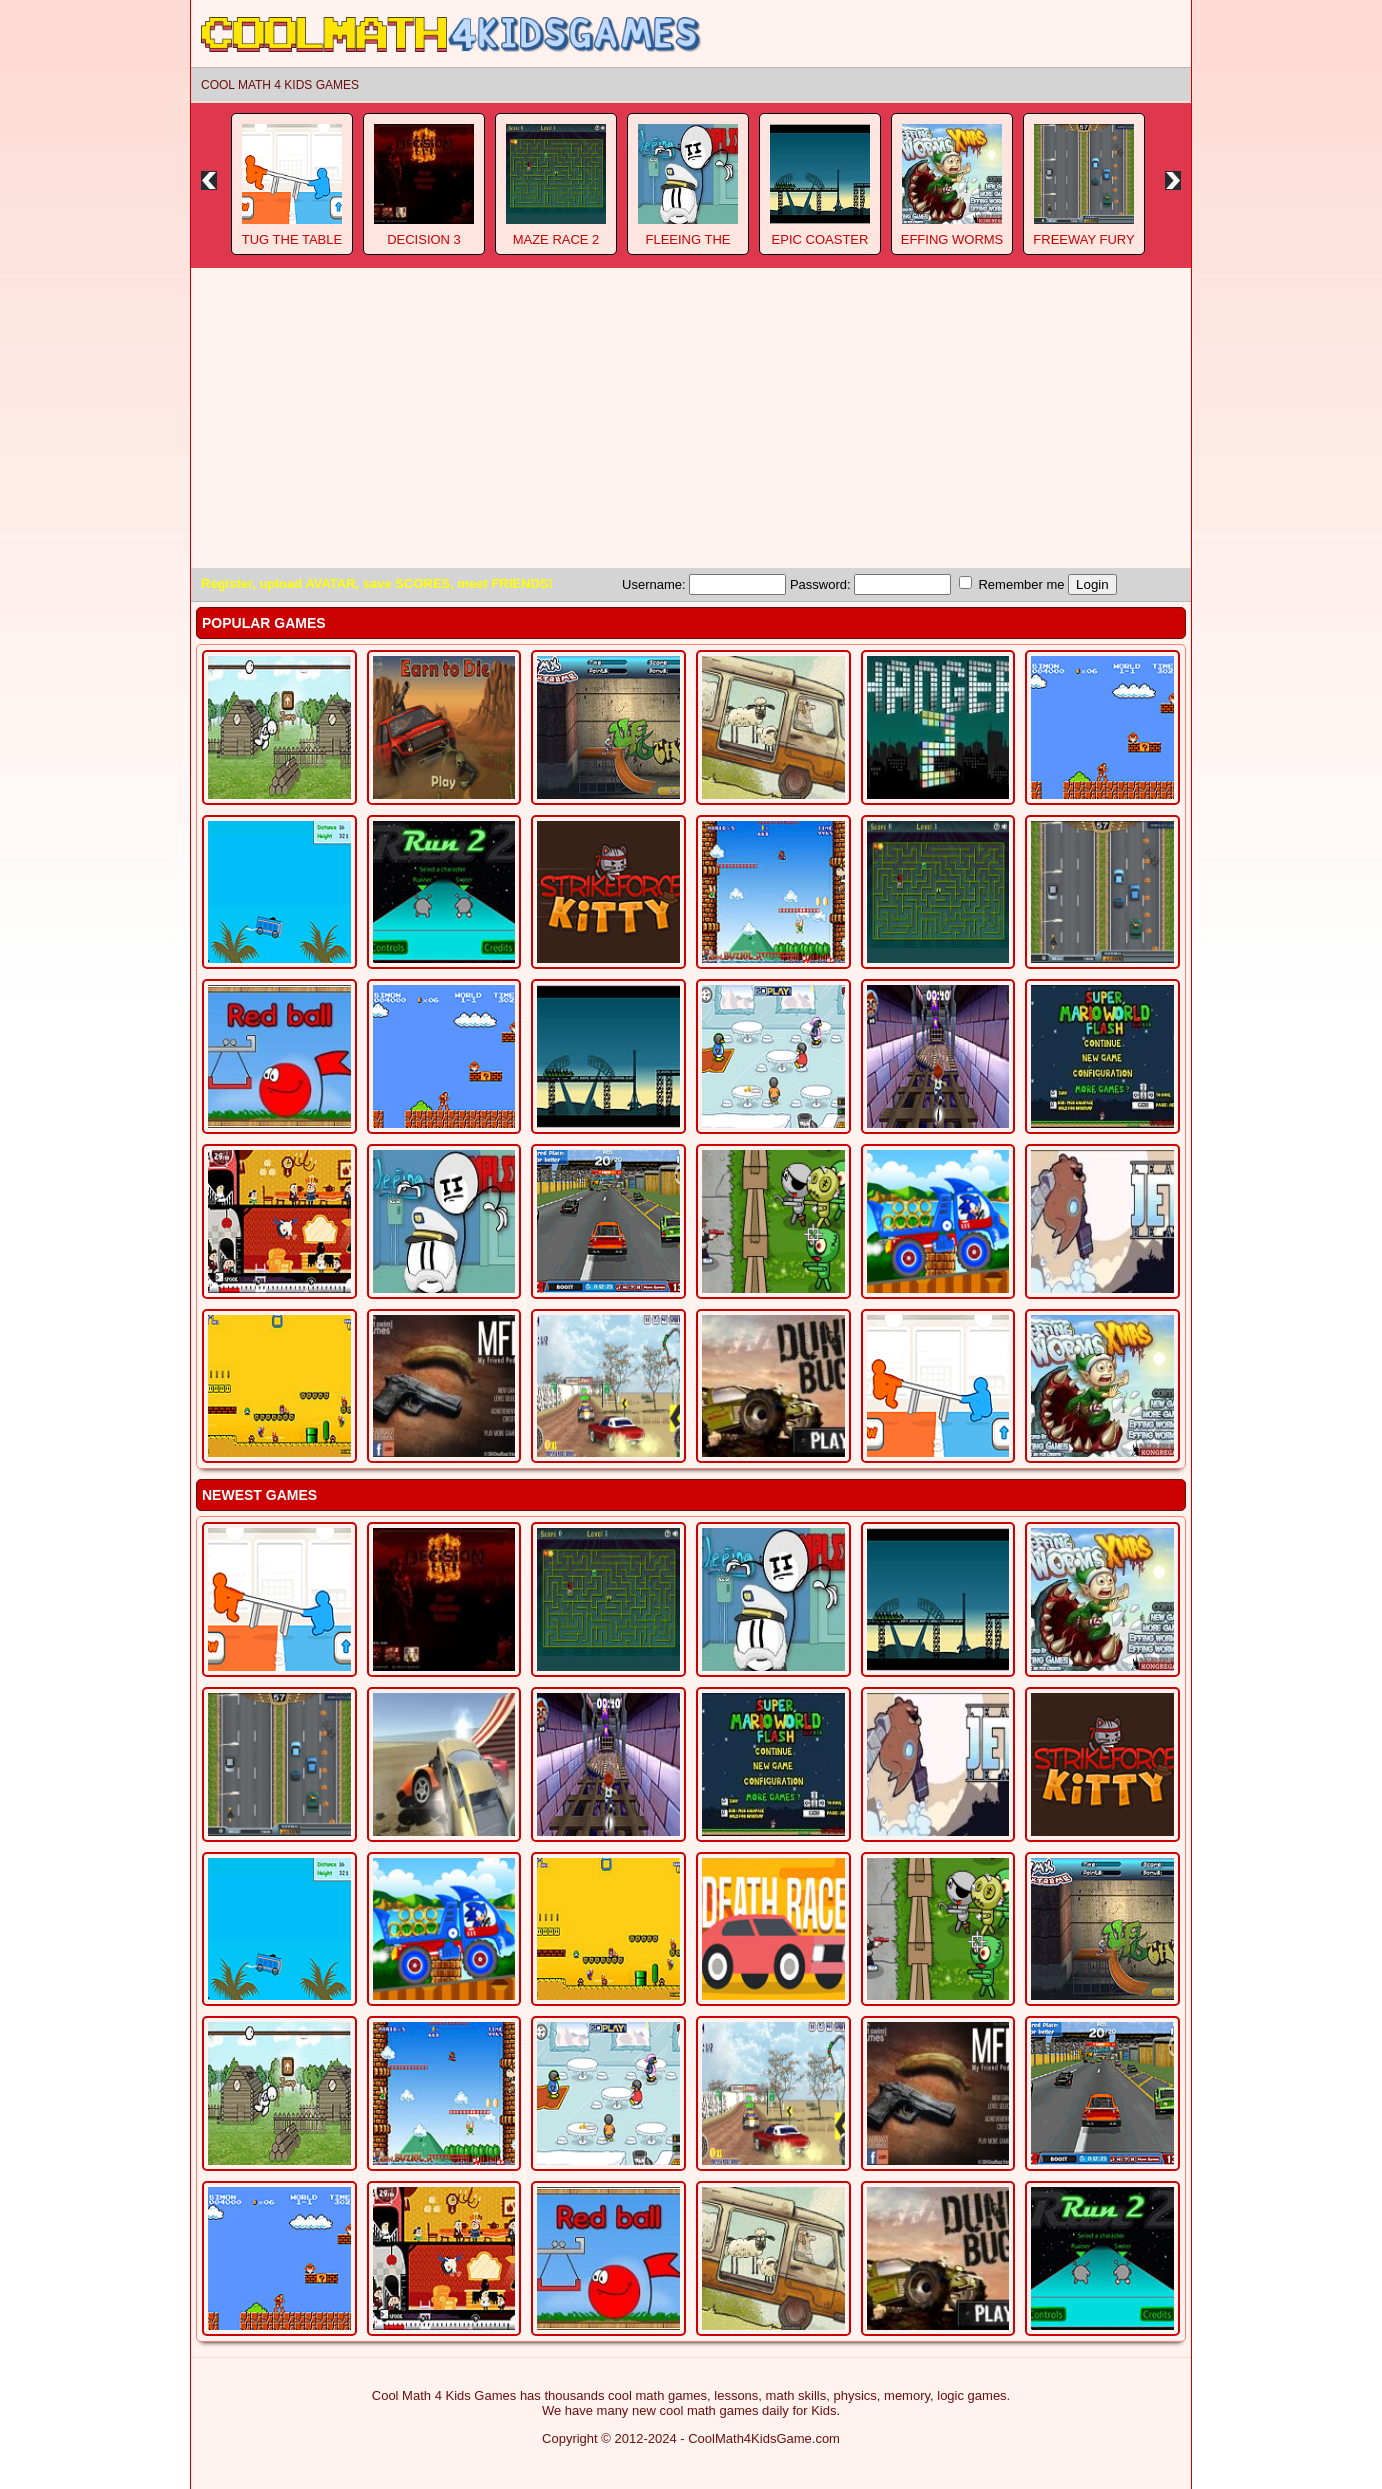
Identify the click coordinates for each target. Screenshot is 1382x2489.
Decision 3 (424, 239)
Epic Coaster (820, 239)
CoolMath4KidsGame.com (764, 2438)
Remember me (1012, 584)
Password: (870, 584)
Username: (704, 584)
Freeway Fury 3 (1083, 247)
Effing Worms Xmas (952, 247)
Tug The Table (292, 239)
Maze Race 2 (556, 239)
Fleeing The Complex (687, 247)
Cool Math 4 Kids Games (280, 85)
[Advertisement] (691, 418)
